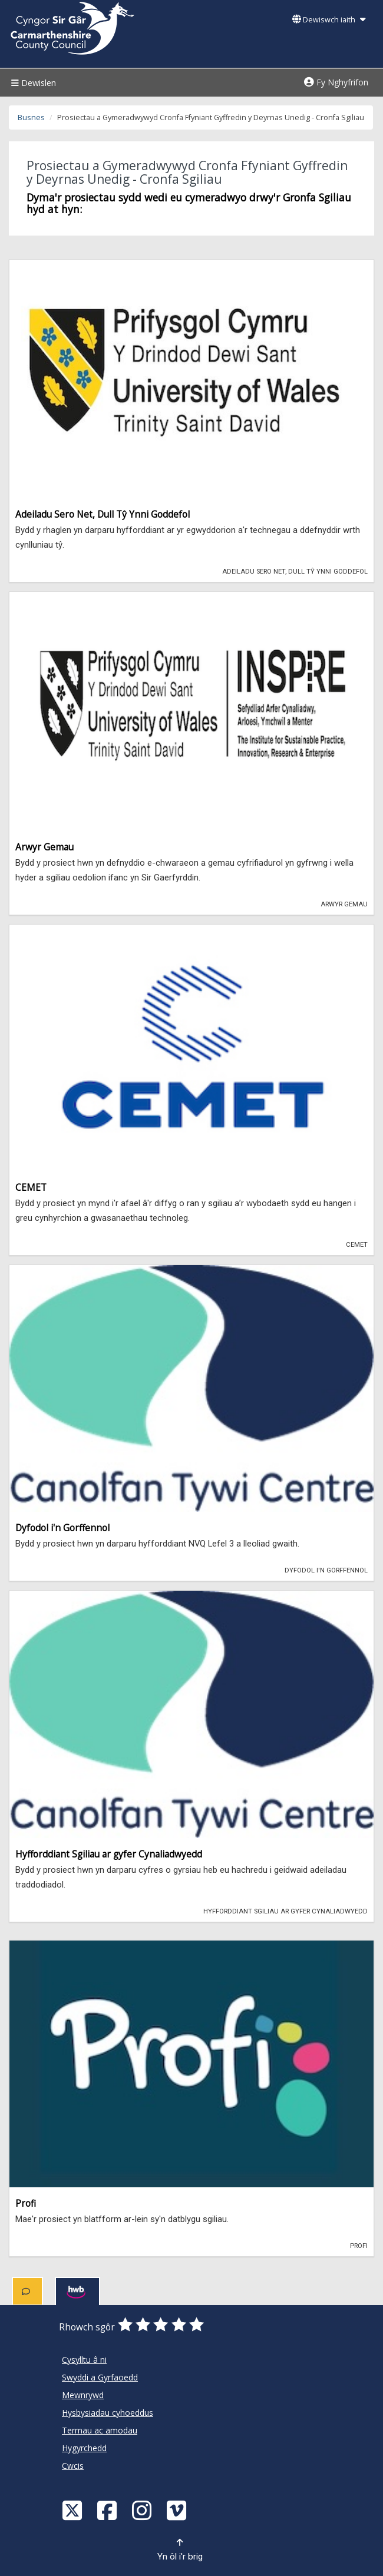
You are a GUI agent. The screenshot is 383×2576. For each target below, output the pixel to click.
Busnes (31, 117)
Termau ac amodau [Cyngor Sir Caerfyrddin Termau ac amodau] (99, 2430)
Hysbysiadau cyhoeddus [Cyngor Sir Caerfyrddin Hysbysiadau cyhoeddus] (107, 2412)
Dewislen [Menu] (32, 82)
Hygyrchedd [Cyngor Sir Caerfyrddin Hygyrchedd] (84, 2448)
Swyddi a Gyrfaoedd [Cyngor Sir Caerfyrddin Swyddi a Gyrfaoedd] (100, 2377)
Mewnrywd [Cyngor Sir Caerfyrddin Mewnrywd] (83, 2394)
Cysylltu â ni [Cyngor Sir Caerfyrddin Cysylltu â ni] (84, 2359)
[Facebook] (108, 2509)
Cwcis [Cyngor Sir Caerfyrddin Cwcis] (73, 2465)
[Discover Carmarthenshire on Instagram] (143, 2509)
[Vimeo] (178, 2509)
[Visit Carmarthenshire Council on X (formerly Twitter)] (73, 2509)
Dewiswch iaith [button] (328, 20)
